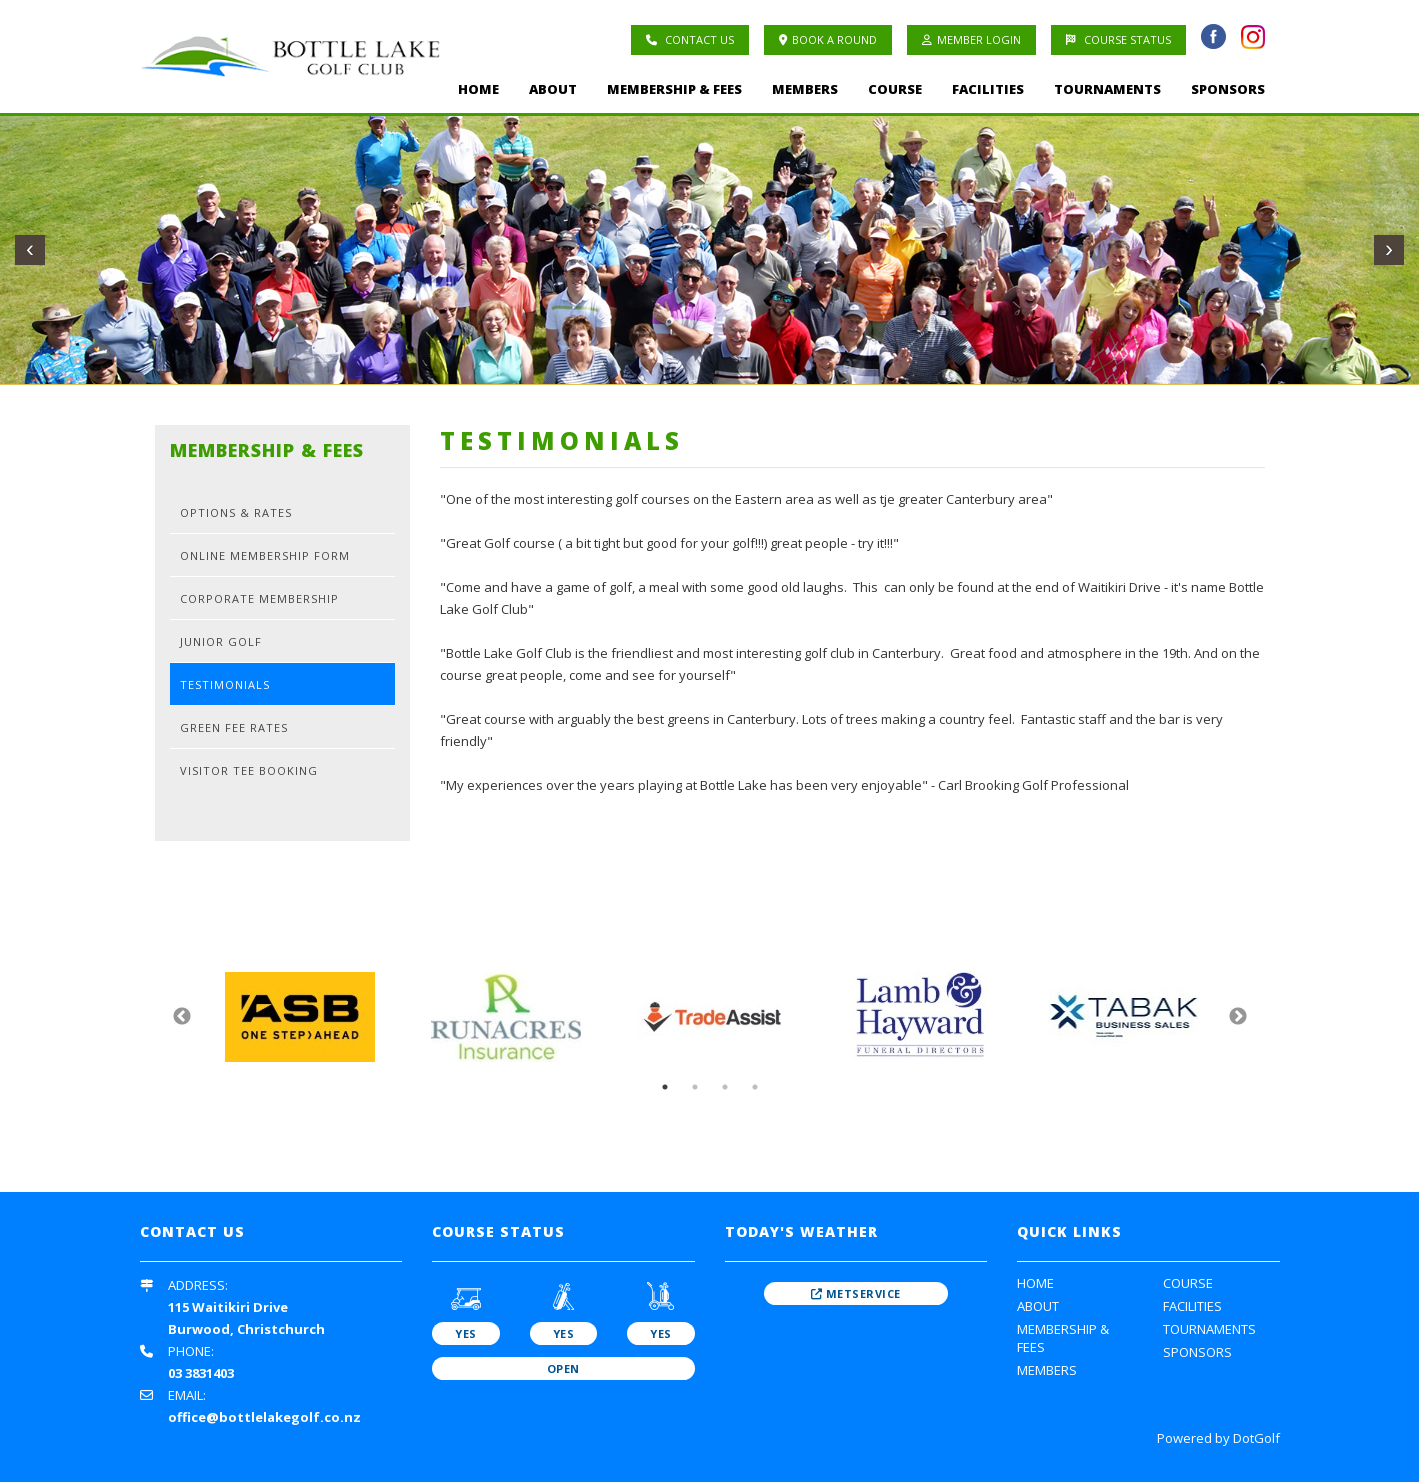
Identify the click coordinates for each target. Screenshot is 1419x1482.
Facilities (988, 89)
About (553, 89)
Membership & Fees (674, 89)
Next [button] (1238, 1017)
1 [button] (665, 1087)
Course (895, 89)
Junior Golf (221, 641)
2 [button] (695, 1087)
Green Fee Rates (234, 727)
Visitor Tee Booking (249, 770)
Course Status (1118, 39)
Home (478, 89)
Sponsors (1228, 89)
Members (805, 89)
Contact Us (690, 39)
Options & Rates (236, 512)
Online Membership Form (265, 555)
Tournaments (1107, 89)
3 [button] (725, 1087)
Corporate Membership (259, 598)
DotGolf (1256, 1438)
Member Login (971, 39)
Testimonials (225, 684)
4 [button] (755, 1087)
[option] (300, 1017)
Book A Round (828, 39)
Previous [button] (182, 1017)
